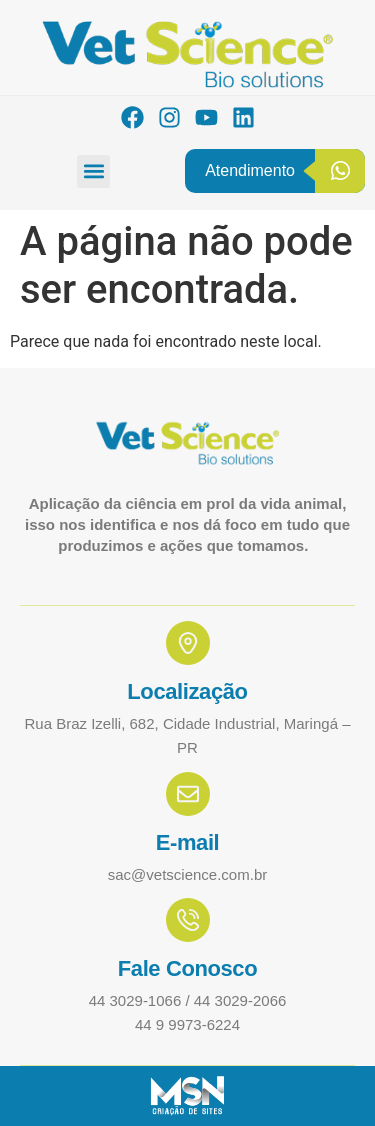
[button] (93, 171)
